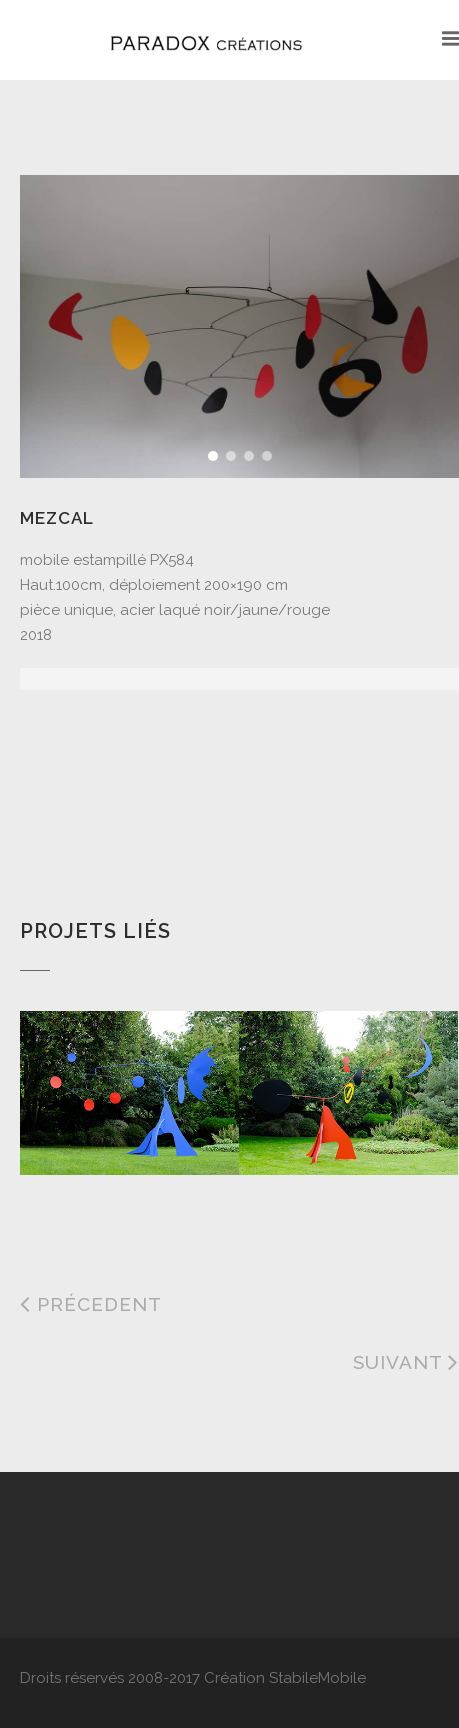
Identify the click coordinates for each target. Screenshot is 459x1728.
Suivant (406, 1362)
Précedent (91, 1304)
